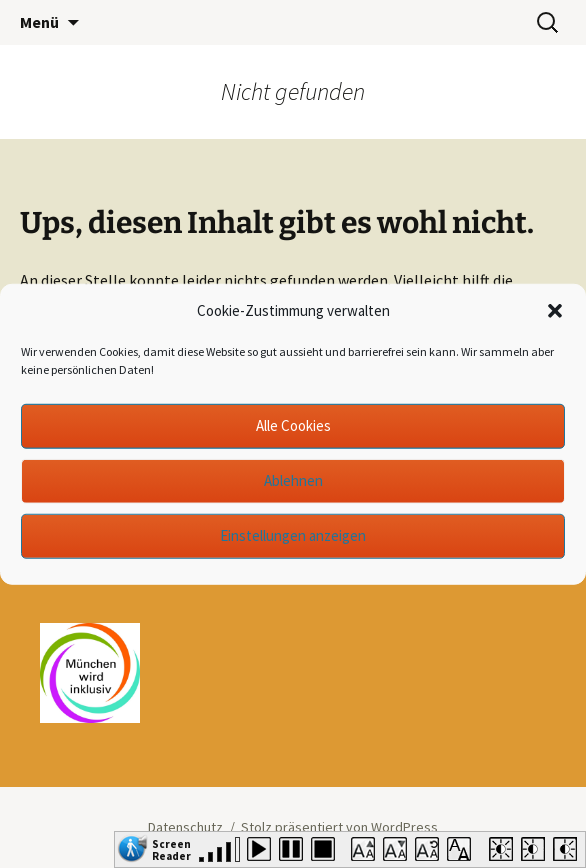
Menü (39, 22)
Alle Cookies (293, 425)
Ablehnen (293, 480)
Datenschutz (185, 827)
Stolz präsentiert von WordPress (339, 827)
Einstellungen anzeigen (293, 535)
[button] (555, 311)
